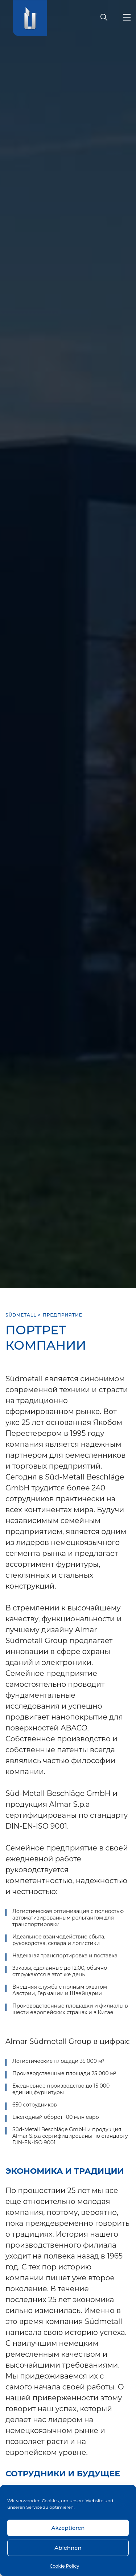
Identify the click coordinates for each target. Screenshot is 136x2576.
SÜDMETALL (20, 1315)
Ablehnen (67, 2547)
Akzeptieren (68, 2527)
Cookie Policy (64, 2566)
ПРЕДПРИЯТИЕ (62, 1315)
